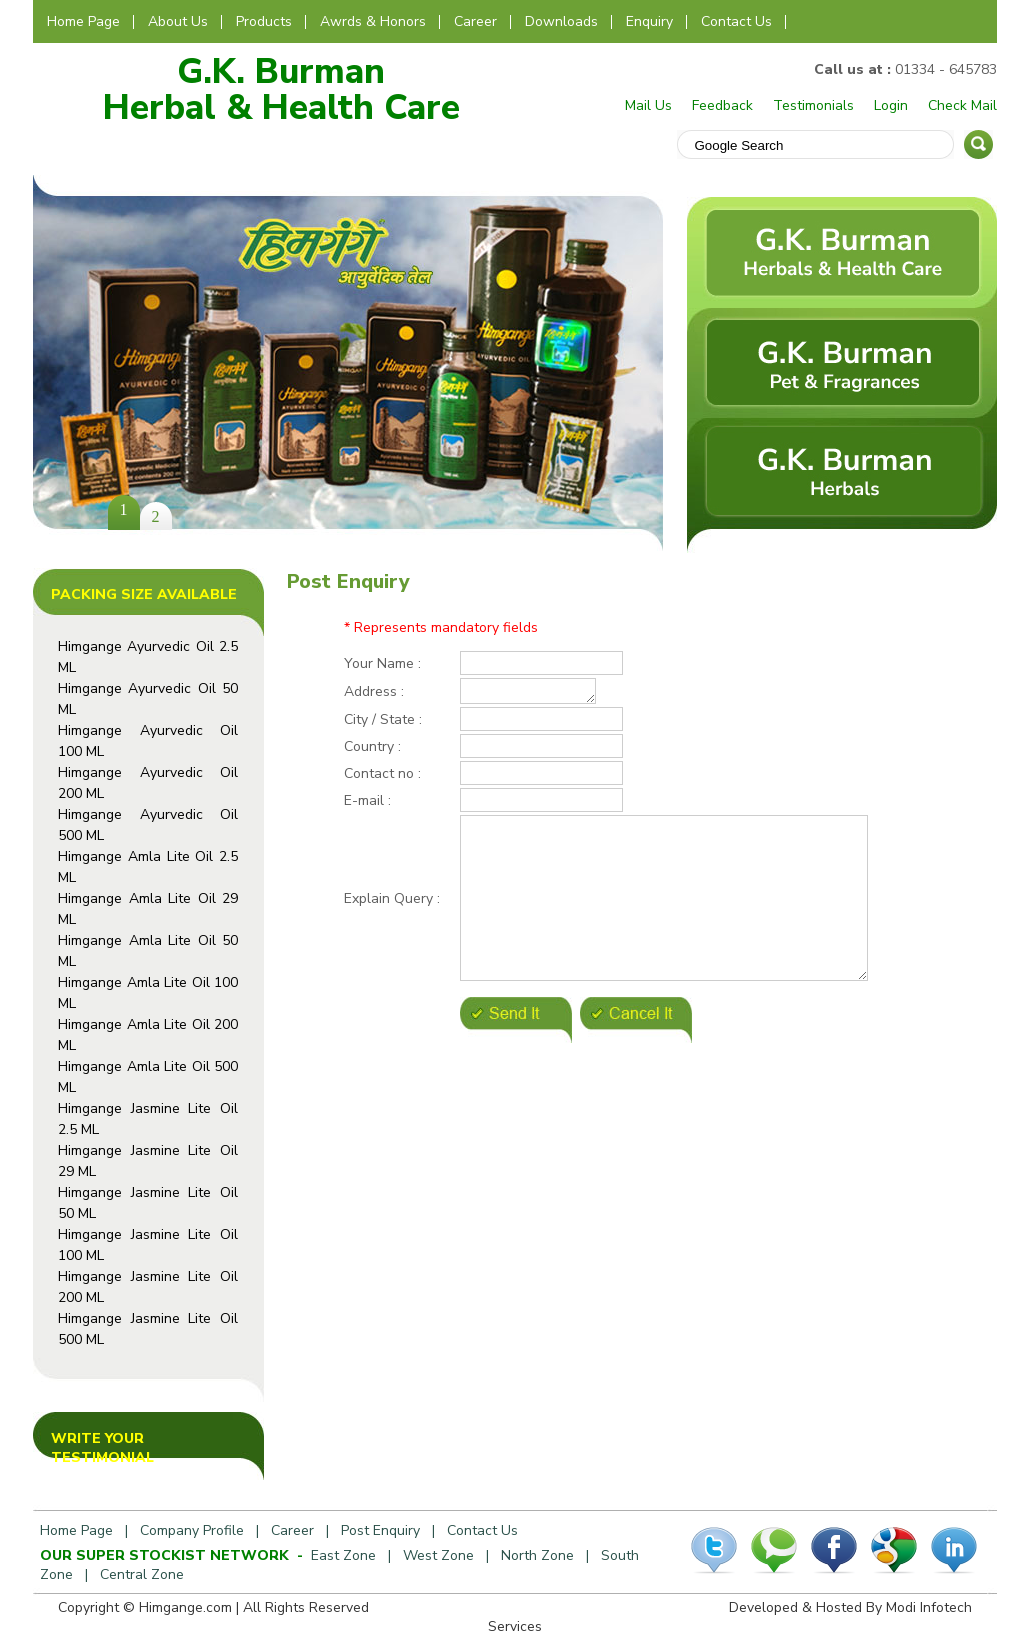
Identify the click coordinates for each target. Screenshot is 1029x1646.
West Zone (438, 1555)
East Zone (343, 1555)
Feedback (722, 105)
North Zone (537, 1555)
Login (891, 105)
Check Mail (962, 105)
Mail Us (648, 105)
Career (475, 21)
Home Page (83, 21)
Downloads (561, 21)
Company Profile (192, 1530)
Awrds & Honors (373, 21)
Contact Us (736, 21)
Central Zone (142, 1574)
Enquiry (649, 21)
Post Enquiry (380, 1530)
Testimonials (813, 105)
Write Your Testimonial (102, 1448)
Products (264, 21)
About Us (178, 21)
